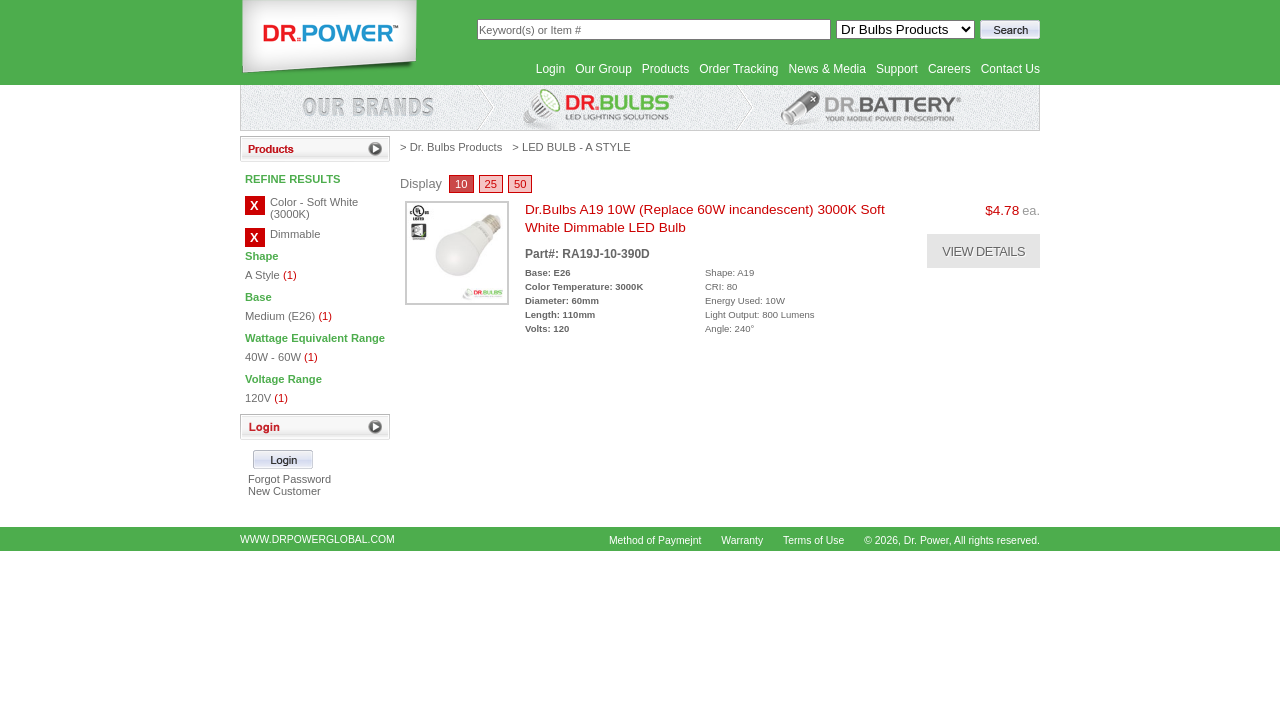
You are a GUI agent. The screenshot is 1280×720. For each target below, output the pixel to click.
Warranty (742, 540)
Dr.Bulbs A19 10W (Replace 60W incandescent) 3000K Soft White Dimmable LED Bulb (705, 218)
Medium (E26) (288, 316)
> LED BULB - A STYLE (571, 147)
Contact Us (1010, 69)
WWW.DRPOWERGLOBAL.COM (317, 539)
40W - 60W (281, 357)
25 (491, 184)
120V (266, 398)
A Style (271, 275)
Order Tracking (738, 69)
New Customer (284, 491)
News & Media (827, 69)
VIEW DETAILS (983, 251)
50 (520, 184)
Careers (949, 69)
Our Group (603, 69)
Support (897, 69)
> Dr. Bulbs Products (451, 147)
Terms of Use (813, 540)
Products (665, 69)
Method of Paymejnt (655, 540)
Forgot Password (289, 479)
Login (550, 69)
